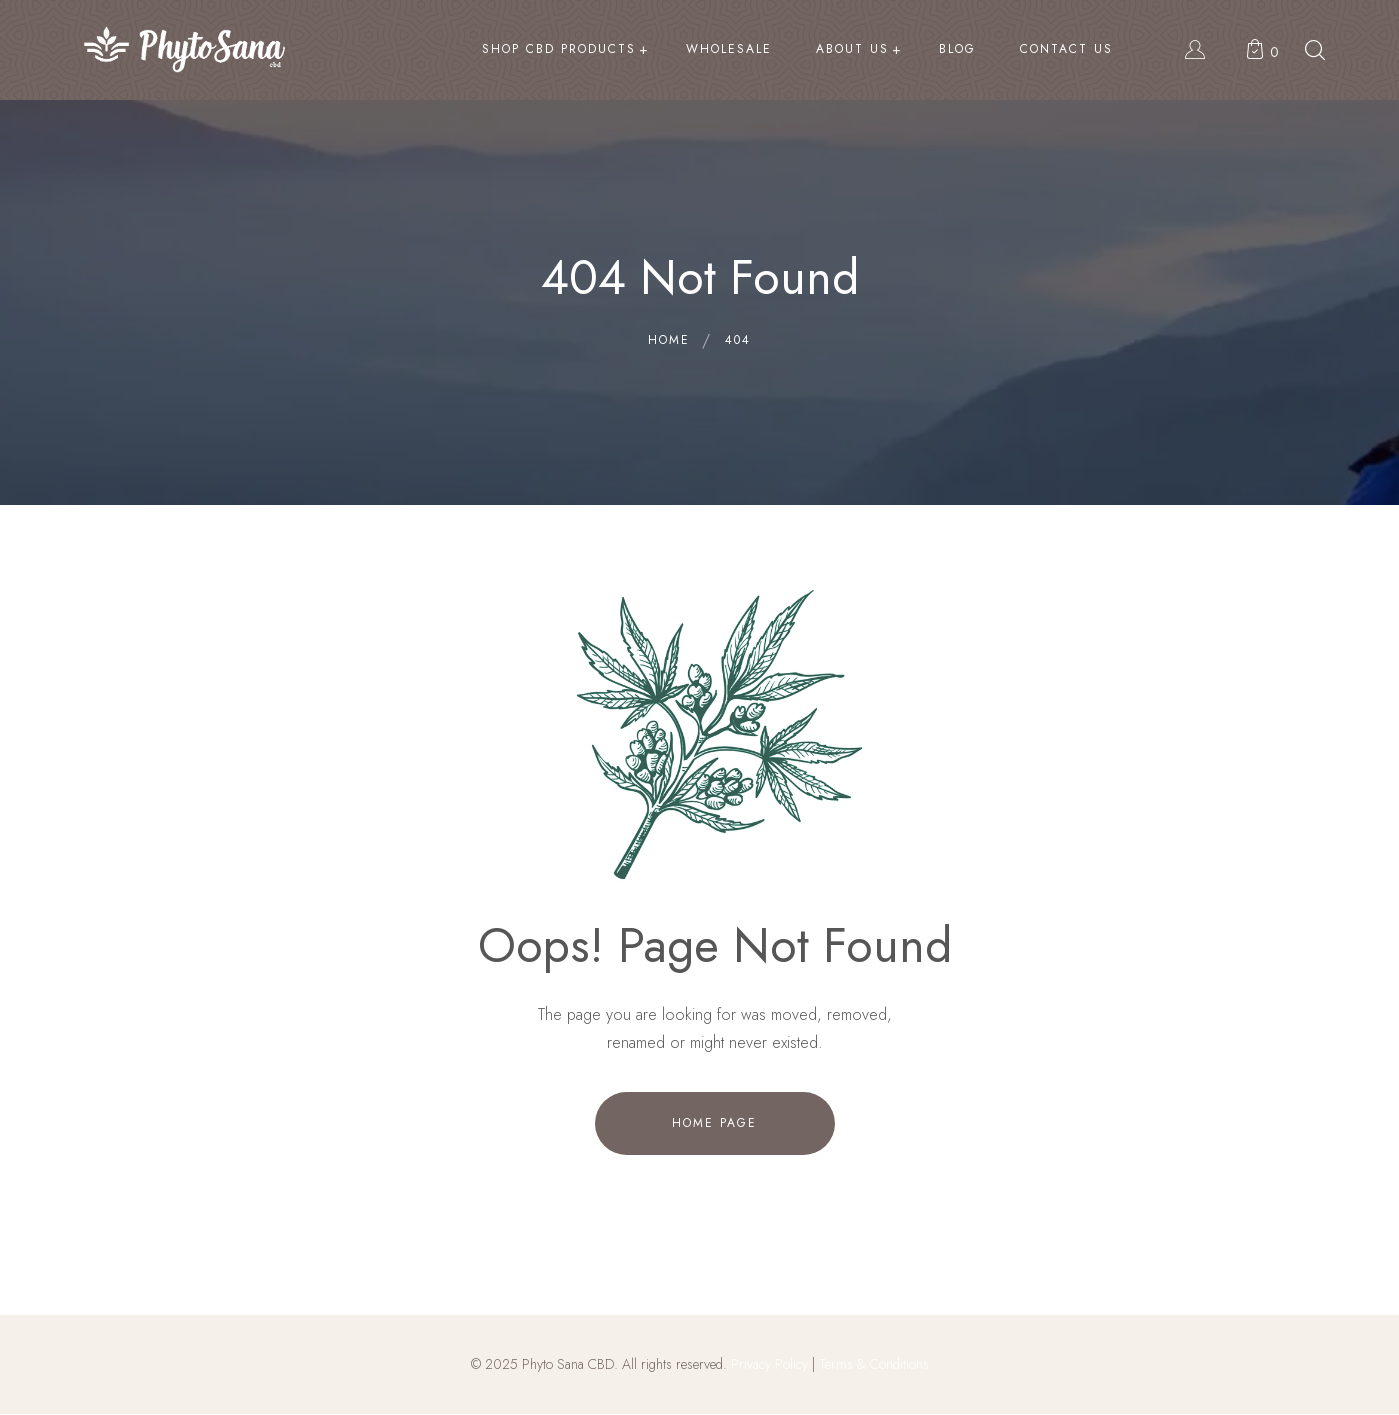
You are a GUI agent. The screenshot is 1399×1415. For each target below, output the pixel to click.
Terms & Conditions (874, 1364)
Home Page (714, 1123)
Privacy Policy (769, 1364)
